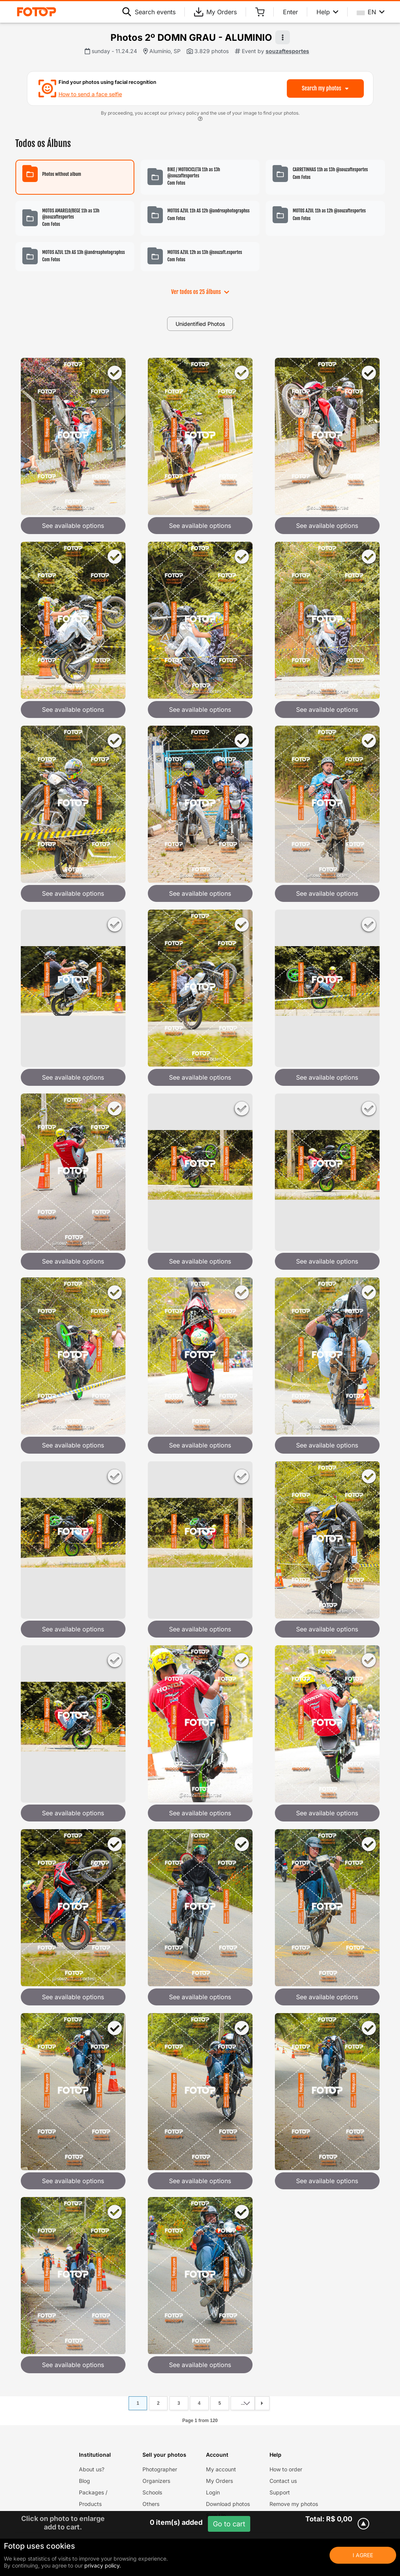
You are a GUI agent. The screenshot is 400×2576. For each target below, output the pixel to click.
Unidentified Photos (200, 324)
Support (279, 2492)
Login (213, 2492)
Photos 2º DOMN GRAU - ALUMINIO (191, 37)
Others (150, 2504)
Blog (84, 2481)
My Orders (215, 12)
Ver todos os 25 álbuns (200, 291)
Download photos (228, 2504)
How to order (285, 2469)
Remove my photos (293, 2504)
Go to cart (229, 2524)
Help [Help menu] (327, 12)
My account (221, 2469)
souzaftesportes (287, 51)
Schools (152, 2492)
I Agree (363, 2555)
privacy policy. (102, 2565)
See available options (73, 525)
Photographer (159, 2469)
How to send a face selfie (90, 94)
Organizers (156, 2481)
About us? (91, 2469)
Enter (290, 12)
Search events (149, 12)
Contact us (283, 2481)
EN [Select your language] (371, 12)
